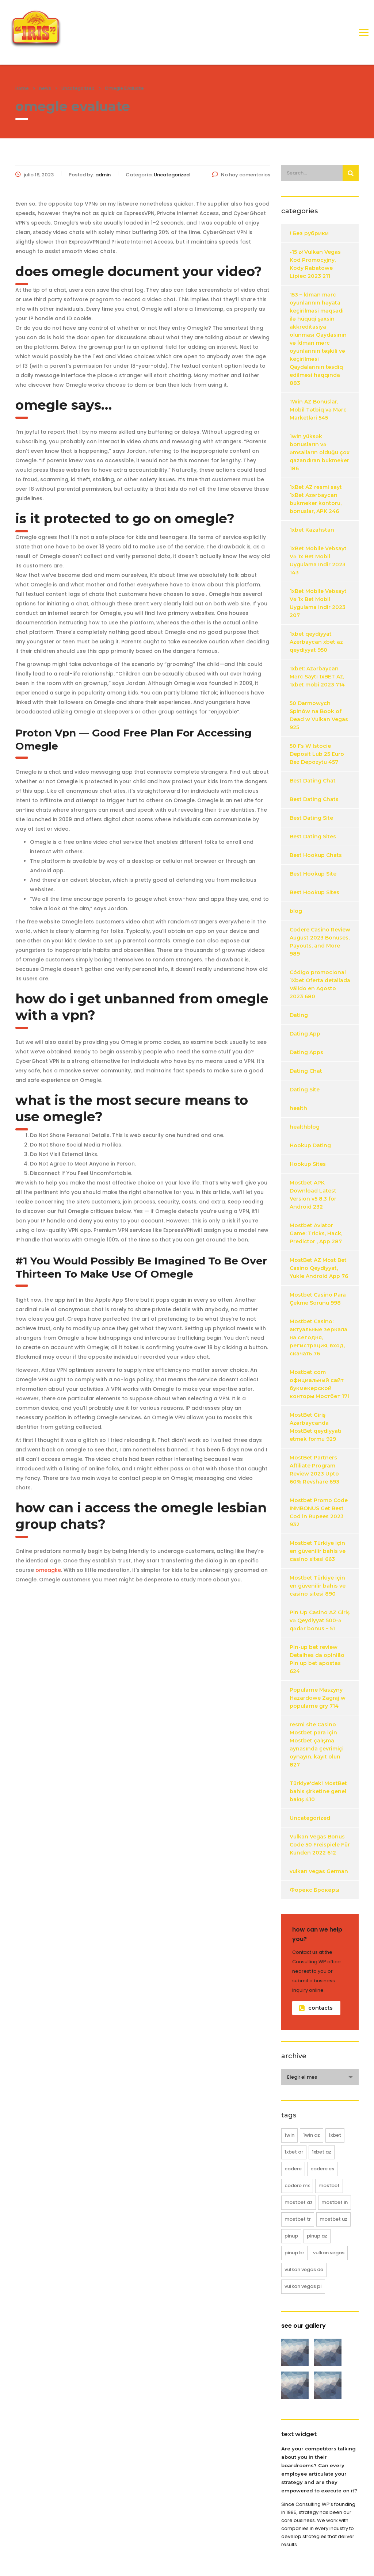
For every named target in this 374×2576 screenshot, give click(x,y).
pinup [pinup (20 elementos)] (291, 2235)
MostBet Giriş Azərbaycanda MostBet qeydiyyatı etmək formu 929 (315, 1427)
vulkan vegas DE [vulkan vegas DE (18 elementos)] (304, 2269)
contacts (316, 2008)
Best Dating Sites (313, 836)
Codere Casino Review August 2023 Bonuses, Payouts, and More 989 (320, 941)
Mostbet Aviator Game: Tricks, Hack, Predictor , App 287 (316, 1233)
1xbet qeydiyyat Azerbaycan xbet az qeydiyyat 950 (316, 642)
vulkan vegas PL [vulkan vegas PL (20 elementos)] (303, 2286)
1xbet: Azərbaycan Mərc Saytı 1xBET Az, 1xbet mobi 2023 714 (317, 676)
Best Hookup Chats (316, 855)
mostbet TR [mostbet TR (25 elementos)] (298, 2219)
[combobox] (320, 2077)
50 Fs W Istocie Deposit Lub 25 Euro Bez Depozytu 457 (317, 754)
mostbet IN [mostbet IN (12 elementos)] (334, 2202)
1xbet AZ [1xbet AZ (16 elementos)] (321, 2151)
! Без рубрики (309, 233)
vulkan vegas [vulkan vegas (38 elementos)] (328, 2252)
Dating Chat (306, 1071)
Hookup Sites (308, 1164)
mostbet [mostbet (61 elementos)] (329, 2185)
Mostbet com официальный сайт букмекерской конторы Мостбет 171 (320, 1384)
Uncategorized (310, 1818)
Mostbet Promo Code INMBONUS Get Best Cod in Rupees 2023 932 (319, 1512)
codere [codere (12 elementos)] (293, 2168)
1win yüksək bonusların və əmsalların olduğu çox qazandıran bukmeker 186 (320, 452)
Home (22, 88)
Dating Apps (306, 1052)
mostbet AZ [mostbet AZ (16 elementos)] (299, 2202)
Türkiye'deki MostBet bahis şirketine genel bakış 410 (318, 1791)
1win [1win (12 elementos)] (289, 2135)
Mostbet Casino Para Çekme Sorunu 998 (318, 1298)
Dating (299, 1015)
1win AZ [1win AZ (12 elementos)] (311, 2135)
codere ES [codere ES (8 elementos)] (322, 2168)
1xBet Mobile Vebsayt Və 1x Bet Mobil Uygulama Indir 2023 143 (318, 560)
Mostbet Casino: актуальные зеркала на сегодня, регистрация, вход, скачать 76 (318, 1337)
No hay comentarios (241, 174)
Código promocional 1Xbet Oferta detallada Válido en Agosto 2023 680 (320, 984)
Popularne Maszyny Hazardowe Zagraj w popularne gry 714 (318, 1698)
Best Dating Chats (314, 799)
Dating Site (305, 1089)
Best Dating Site (311, 818)
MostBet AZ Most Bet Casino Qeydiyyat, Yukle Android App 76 (319, 1268)
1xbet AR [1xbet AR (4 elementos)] (294, 2151)
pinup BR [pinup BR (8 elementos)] (294, 2252)
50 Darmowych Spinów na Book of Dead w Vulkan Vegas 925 (319, 715)
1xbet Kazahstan (312, 530)
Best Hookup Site (313, 873)
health (298, 1108)
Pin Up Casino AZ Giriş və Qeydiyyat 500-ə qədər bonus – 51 (320, 1620)
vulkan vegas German (319, 1871)
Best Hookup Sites (314, 892)
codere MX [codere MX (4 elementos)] (297, 2185)
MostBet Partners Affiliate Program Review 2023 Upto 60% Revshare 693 (314, 1469)
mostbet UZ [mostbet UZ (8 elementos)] (333, 2219)
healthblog (305, 1127)
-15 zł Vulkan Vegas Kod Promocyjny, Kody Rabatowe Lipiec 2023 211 (315, 264)
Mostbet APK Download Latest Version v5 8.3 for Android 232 (313, 1194)
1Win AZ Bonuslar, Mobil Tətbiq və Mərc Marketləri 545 (318, 409)
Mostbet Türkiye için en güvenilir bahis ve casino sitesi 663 (318, 1551)
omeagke (48, 1570)
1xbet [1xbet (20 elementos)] (335, 2135)
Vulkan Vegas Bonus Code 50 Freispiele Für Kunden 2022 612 (320, 1844)
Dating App (305, 1033)
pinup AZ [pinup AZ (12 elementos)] (317, 2235)
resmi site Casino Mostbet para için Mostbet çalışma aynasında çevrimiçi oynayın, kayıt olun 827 (317, 1744)
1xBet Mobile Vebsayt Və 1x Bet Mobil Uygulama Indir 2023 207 (318, 603)
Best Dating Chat (313, 780)
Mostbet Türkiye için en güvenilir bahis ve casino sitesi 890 (318, 1585)
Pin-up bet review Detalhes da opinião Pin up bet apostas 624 (317, 1659)
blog (296, 911)
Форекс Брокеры (314, 1890)
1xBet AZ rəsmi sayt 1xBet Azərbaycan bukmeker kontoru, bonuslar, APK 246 (316, 499)
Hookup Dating (310, 1145)
